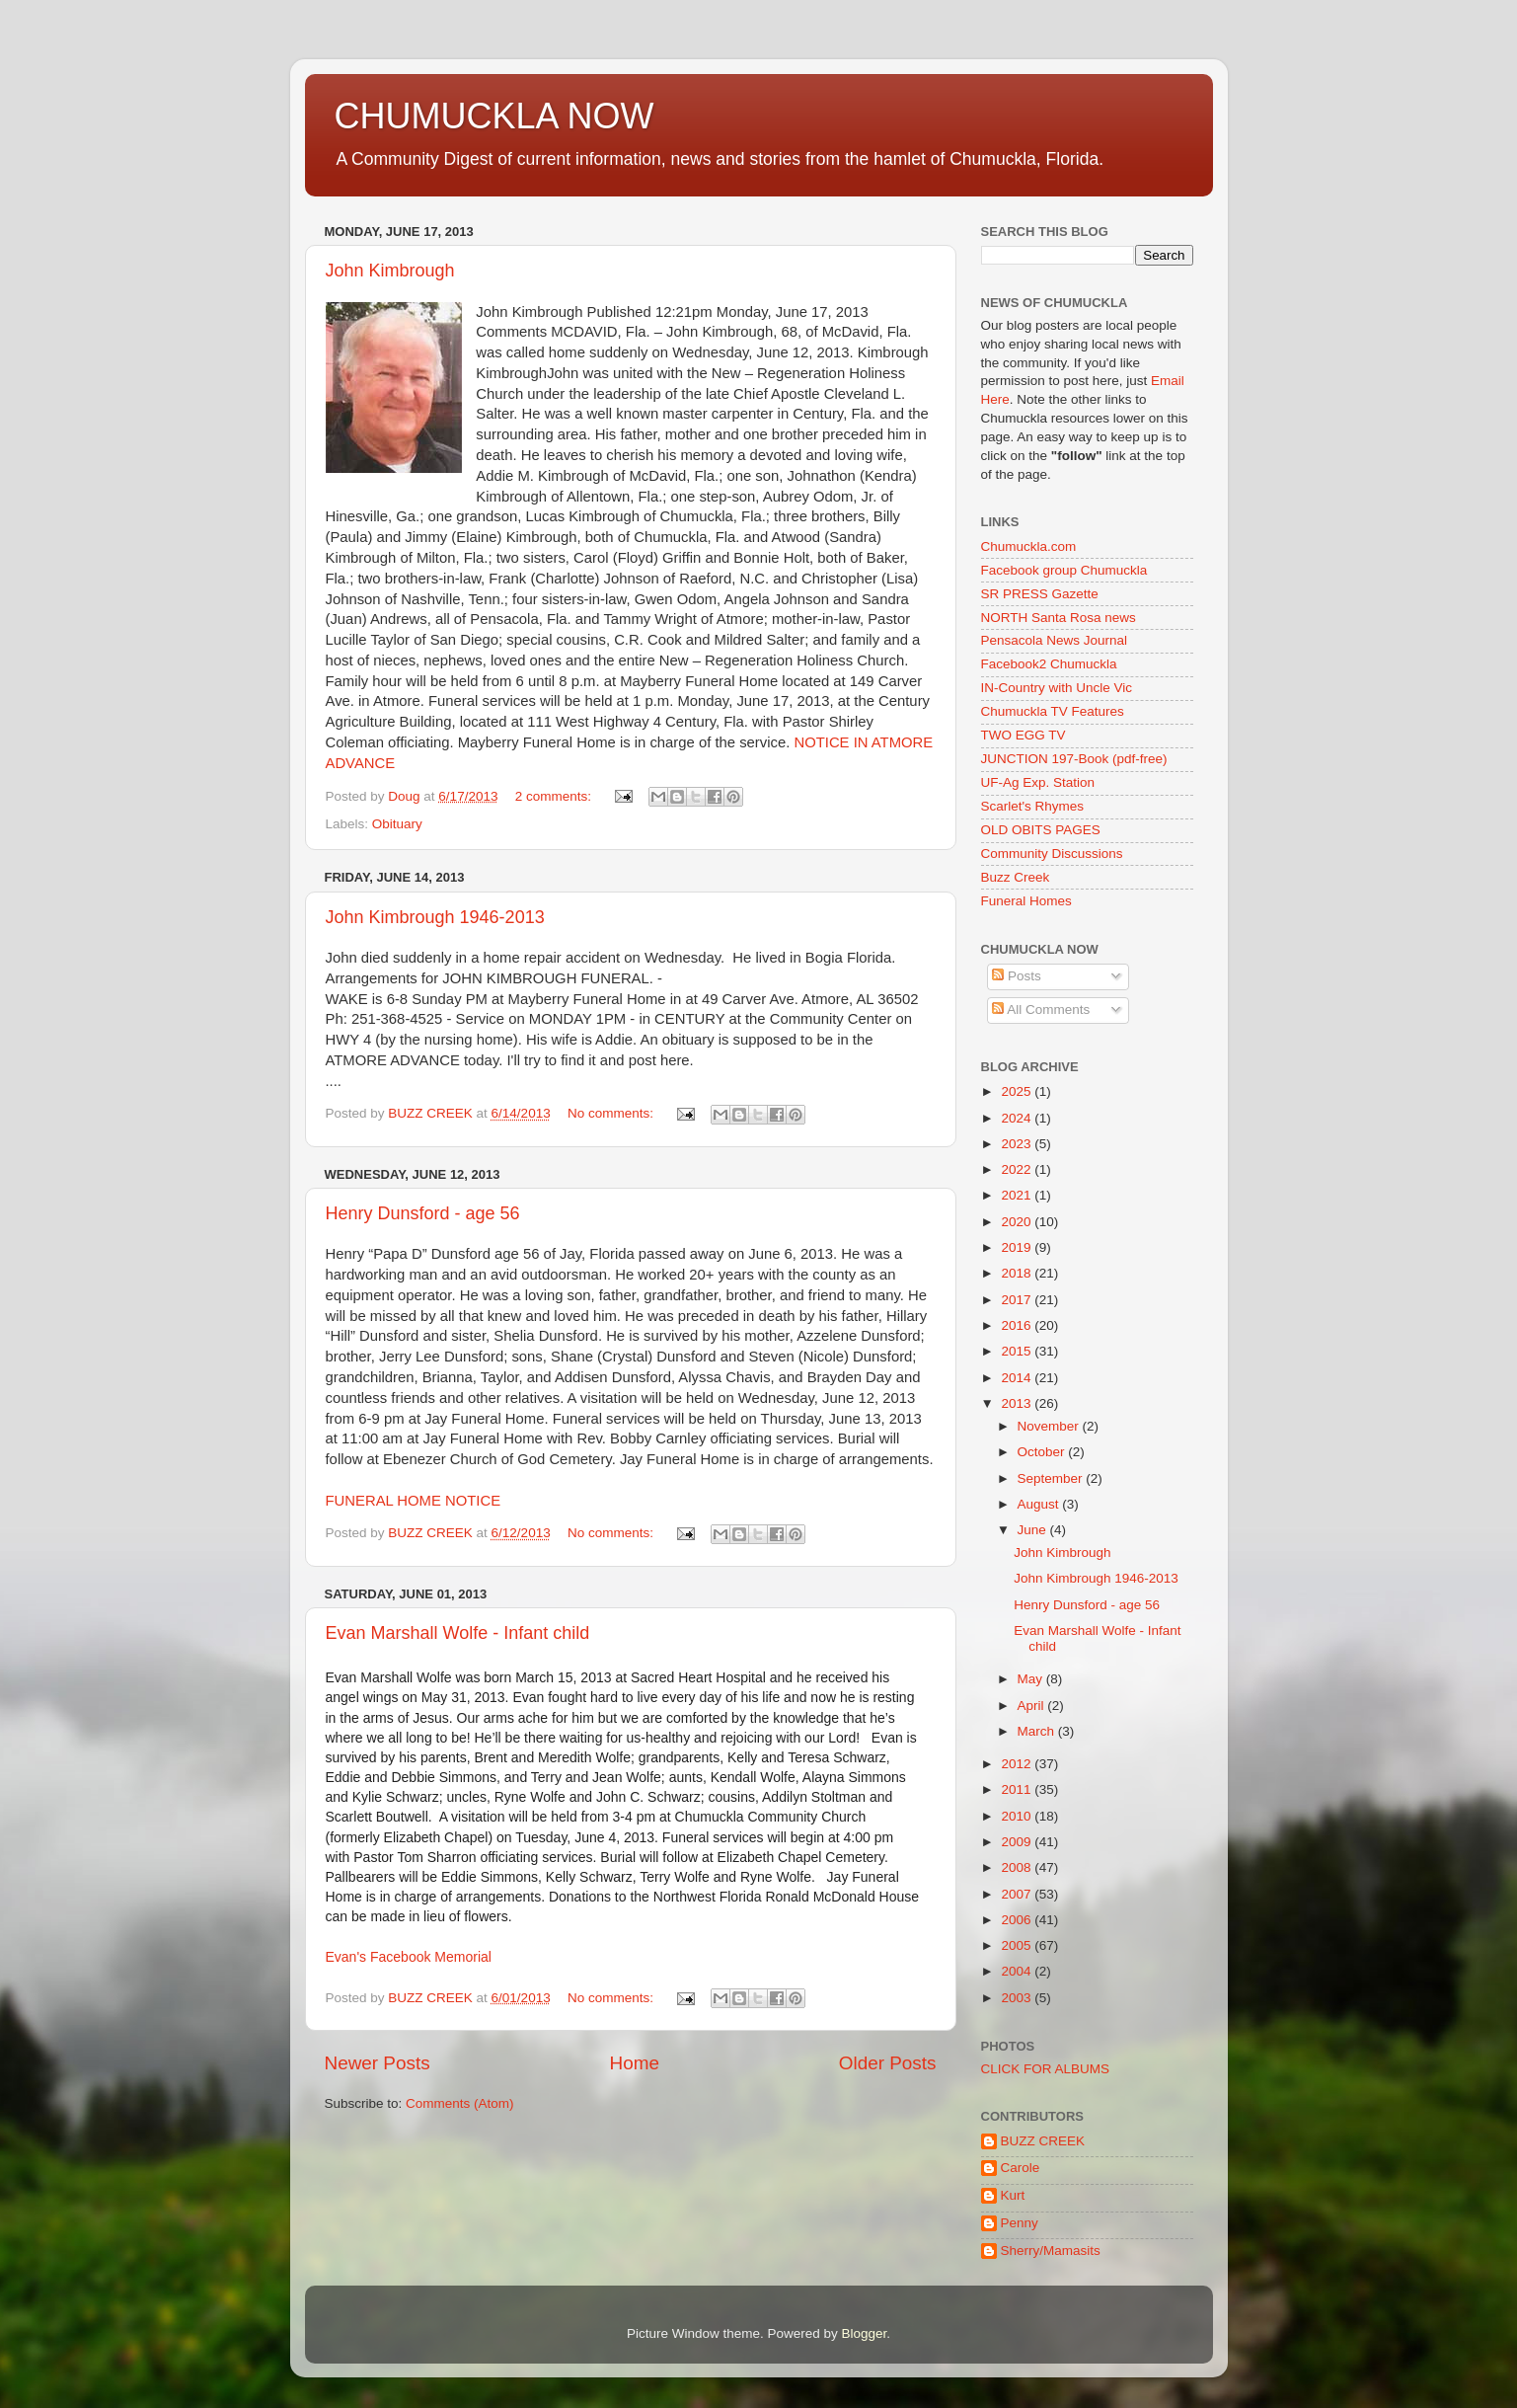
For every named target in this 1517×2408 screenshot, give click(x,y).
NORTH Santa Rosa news (1058, 617)
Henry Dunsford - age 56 (423, 1213)
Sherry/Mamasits (1050, 2250)
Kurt (1013, 2195)
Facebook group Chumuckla (1064, 570)
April (1033, 1705)
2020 (1017, 1221)
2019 (1017, 1247)
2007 (1017, 1894)
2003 (1017, 1997)
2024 (1017, 1118)
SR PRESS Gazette (1040, 593)
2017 (1017, 1299)
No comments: (612, 1113)
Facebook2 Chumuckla (1049, 664)
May (1032, 1678)
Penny (1019, 2222)
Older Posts (888, 2063)
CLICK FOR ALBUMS (1045, 2068)
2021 (1017, 1195)
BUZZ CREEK (1043, 2141)
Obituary (397, 823)
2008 (1017, 1867)
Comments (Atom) (460, 2103)
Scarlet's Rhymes (1033, 806)
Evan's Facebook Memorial (409, 1957)
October (1043, 1451)
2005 (1017, 1945)
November (1050, 1426)
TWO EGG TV (1023, 735)
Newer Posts (377, 2063)
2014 (1017, 1377)
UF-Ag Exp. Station (1038, 782)
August (1040, 1504)
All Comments (1041, 1009)
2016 (1017, 1325)
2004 (1017, 1971)
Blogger (864, 2333)
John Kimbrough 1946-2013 (435, 917)
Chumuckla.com (1029, 546)
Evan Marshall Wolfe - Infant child (458, 1633)
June (1034, 1529)
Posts (1016, 976)
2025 (1017, 1091)
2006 (1017, 1919)
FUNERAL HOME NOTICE (413, 1501)
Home (634, 2063)
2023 (1017, 1143)
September (1052, 1478)
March (1038, 1731)
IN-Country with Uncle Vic (1057, 687)
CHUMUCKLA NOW (494, 116)
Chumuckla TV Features (1052, 711)
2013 (1017, 1403)
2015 (1017, 1351)
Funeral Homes (1026, 900)
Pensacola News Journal (1054, 640)
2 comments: (555, 796)
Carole (1020, 2167)
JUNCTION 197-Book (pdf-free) (1074, 758)
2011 (1017, 1789)
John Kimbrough (390, 270)
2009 (1017, 1841)
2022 (1017, 1169)
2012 (1017, 1763)
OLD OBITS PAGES (1040, 829)
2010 (1017, 1816)
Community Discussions (1052, 853)
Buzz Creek (1015, 877)
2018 (1017, 1273)
